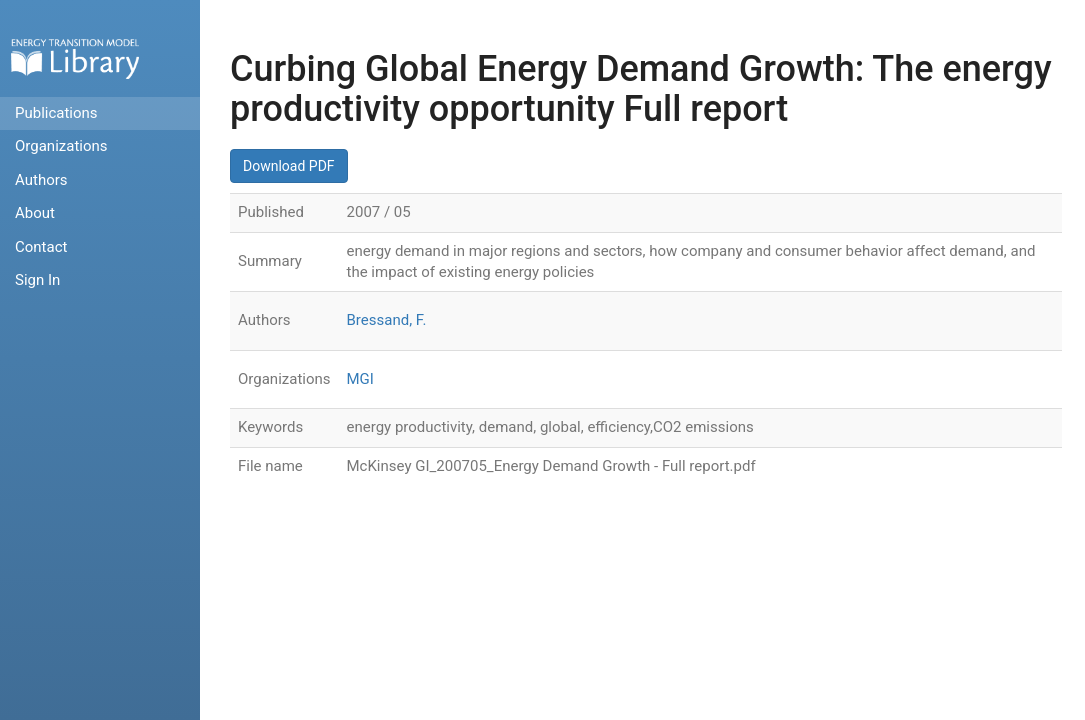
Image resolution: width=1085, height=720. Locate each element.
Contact (41, 247)
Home (75, 58)
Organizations (61, 146)
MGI (360, 379)
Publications (56, 113)
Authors (41, 180)
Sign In (37, 280)
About (35, 213)
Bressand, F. (387, 320)
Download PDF (289, 166)
